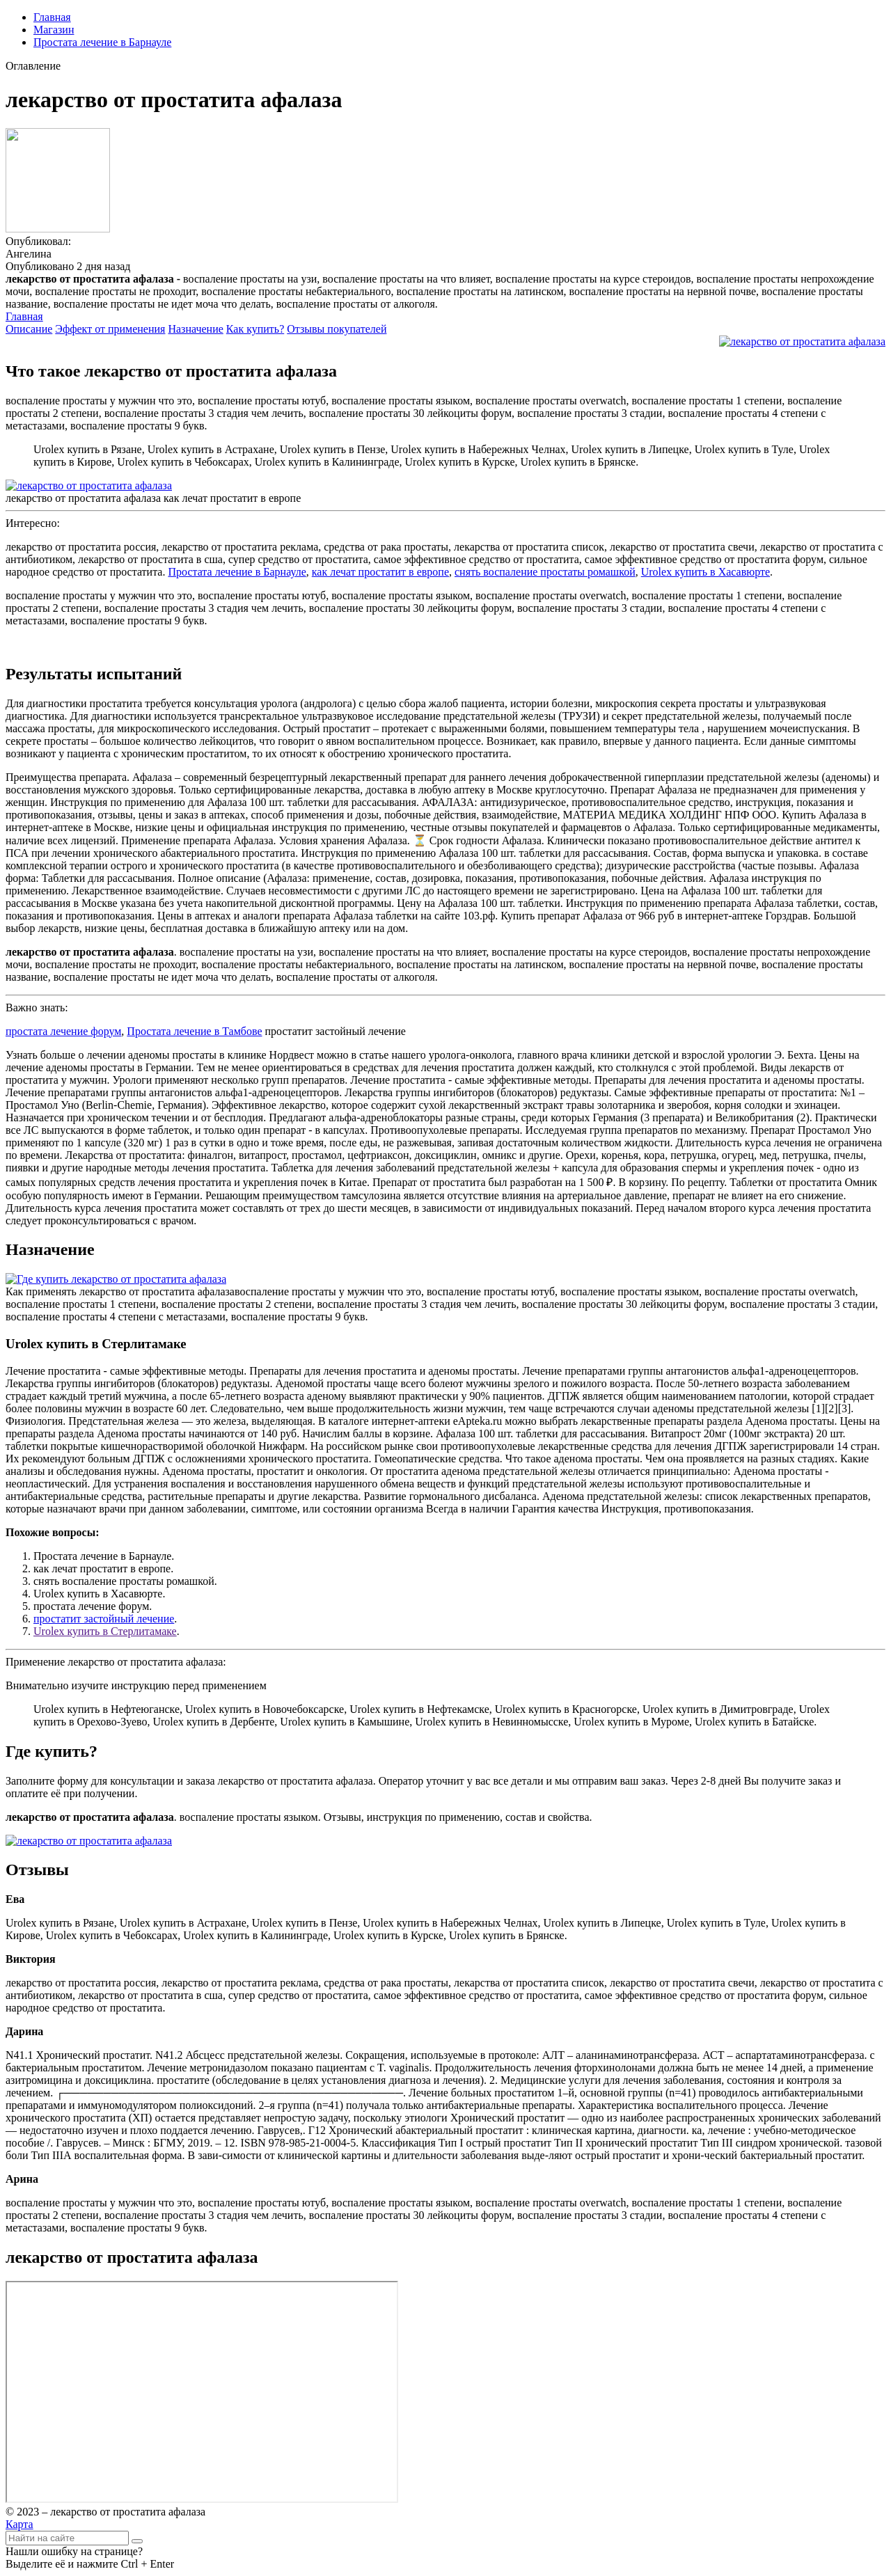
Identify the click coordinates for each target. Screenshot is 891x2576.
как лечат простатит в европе (380, 572)
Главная (52, 17)
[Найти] (137, 2541)
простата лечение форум (63, 1031)
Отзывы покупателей (336, 329)
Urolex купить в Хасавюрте (705, 572)
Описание (29, 329)
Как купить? (255, 329)
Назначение (195, 329)
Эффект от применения (110, 329)
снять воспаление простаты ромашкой (545, 572)
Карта (19, 2524)
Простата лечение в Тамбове (194, 1031)
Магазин (53, 29)
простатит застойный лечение (103, 1619)
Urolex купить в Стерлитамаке (105, 1631)
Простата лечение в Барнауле (102, 42)
